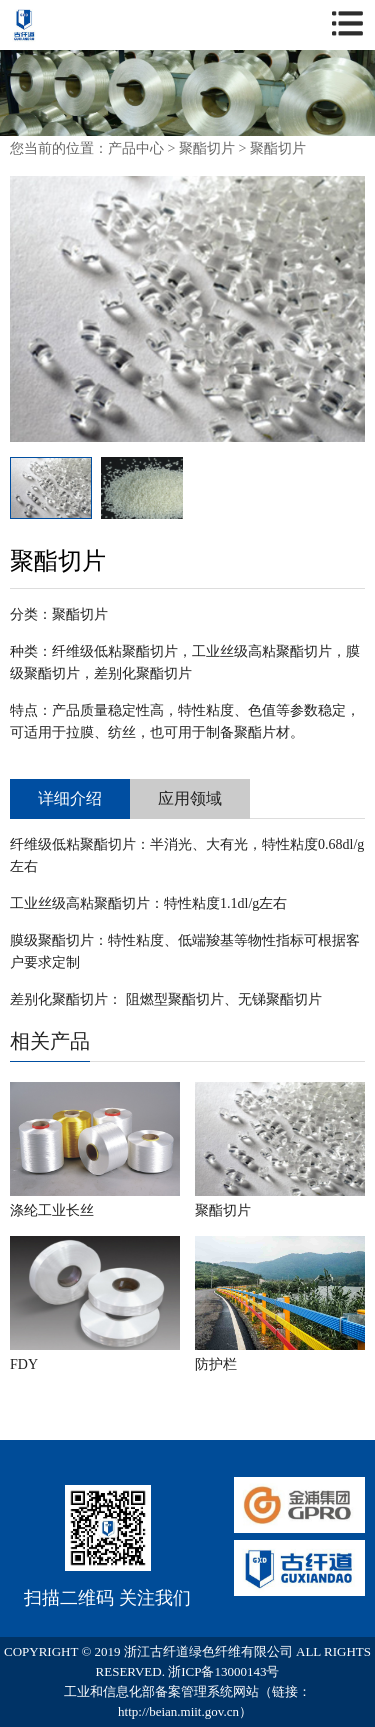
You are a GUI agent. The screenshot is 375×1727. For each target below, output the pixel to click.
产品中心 (136, 148)
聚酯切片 (207, 148)
